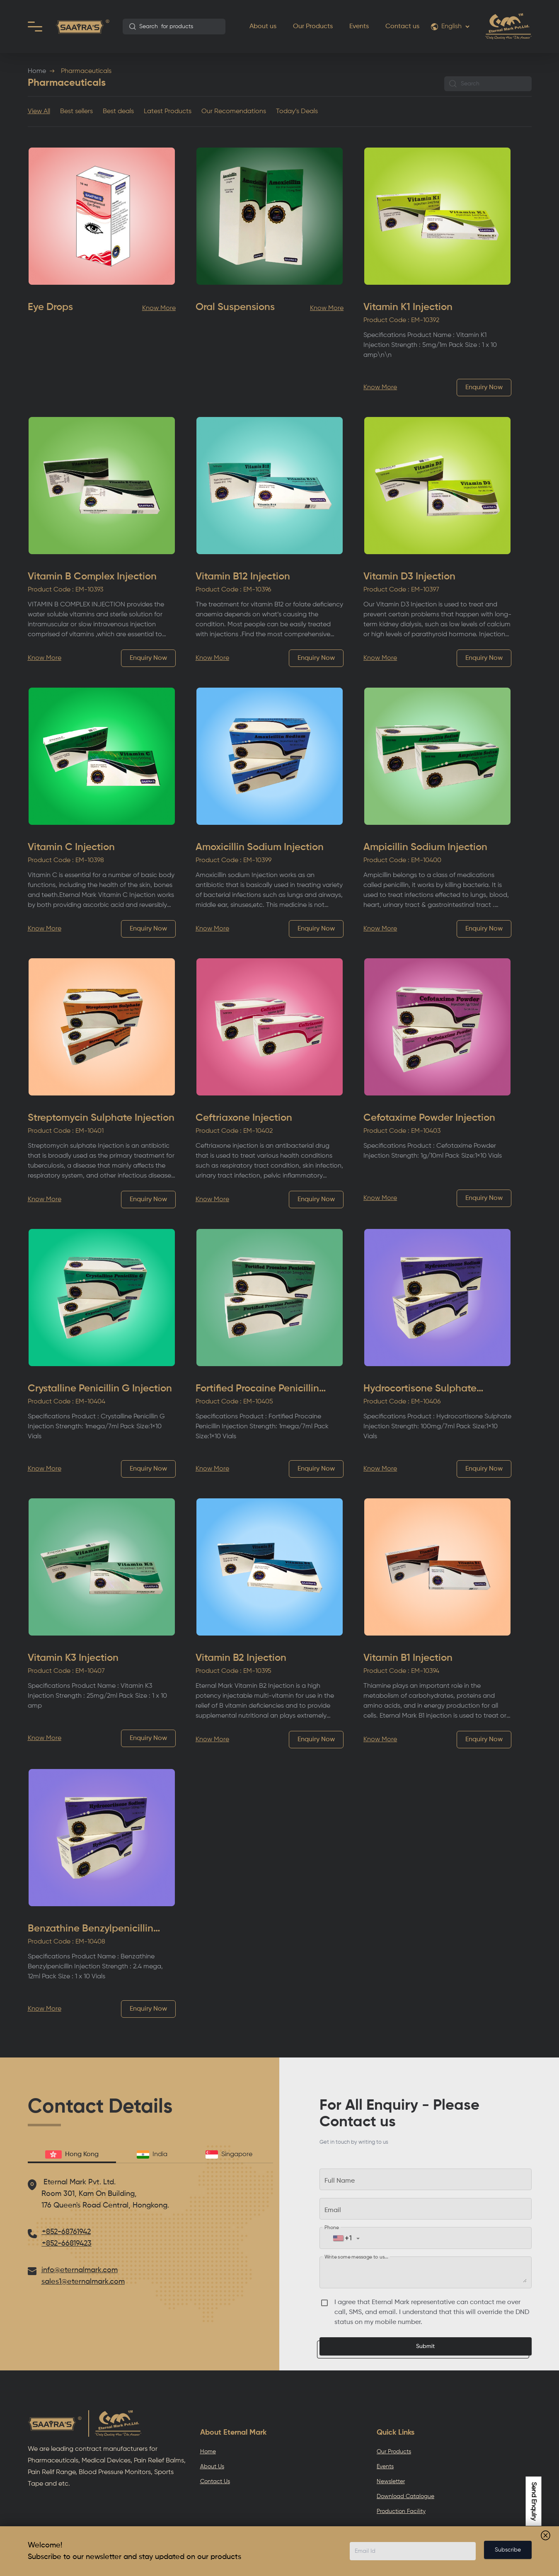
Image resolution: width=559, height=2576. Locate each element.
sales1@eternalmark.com (83, 2281)
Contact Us (215, 2481)
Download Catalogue (405, 2496)
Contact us (402, 26)
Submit (425, 2346)
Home (37, 71)
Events (359, 26)
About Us (212, 2466)
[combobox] (174, 26)
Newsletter (391, 2481)
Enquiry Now (484, 387)
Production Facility (401, 2511)
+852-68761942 (66, 2232)
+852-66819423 (67, 2243)
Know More (159, 308)
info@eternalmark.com (79, 2270)
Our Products (313, 26)
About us (262, 26)
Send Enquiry (533, 2501)
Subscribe (508, 2550)
